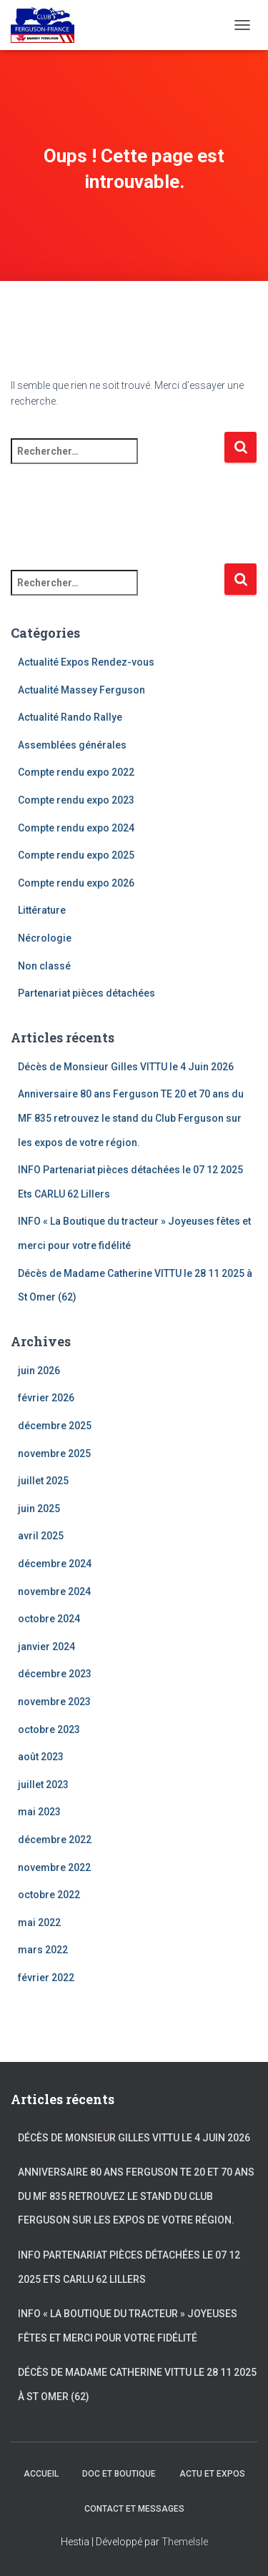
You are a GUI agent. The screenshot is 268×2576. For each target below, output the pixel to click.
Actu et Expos (212, 2474)
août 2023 (41, 1756)
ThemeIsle (185, 2541)
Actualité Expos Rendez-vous (86, 662)
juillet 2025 (43, 1480)
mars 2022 (43, 1949)
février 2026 (46, 1397)
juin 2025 (39, 1508)
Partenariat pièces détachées (86, 993)
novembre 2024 (54, 1591)
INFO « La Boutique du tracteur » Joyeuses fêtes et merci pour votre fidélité (127, 2326)
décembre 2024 (54, 1563)
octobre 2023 (49, 1729)
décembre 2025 (54, 1425)
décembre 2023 (54, 1673)
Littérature (42, 910)
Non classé (44, 966)
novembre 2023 (54, 1701)
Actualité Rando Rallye (70, 717)
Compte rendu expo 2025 (76, 855)
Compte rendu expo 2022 (76, 772)
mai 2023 (39, 1811)
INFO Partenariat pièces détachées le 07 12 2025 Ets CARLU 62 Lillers (129, 2267)
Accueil (41, 2474)
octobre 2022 (49, 1894)
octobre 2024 (49, 1618)
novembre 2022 (54, 1867)
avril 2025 (41, 1535)
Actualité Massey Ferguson (81, 690)
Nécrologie (44, 938)
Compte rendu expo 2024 (76, 828)
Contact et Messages (134, 2509)
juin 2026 (39, 1370)
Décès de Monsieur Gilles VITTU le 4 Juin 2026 (126, 1066)
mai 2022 (39, 1922)
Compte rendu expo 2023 (76, 800)
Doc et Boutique (119, 2474)
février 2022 (46, 1977)
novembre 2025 (54, 1453)
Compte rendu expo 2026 (76, 883)
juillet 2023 (43, 1784)
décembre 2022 (54, 1839)
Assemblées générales (72, 745)
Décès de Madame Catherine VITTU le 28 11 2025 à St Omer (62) (137, 2384)
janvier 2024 (46, 1646)
